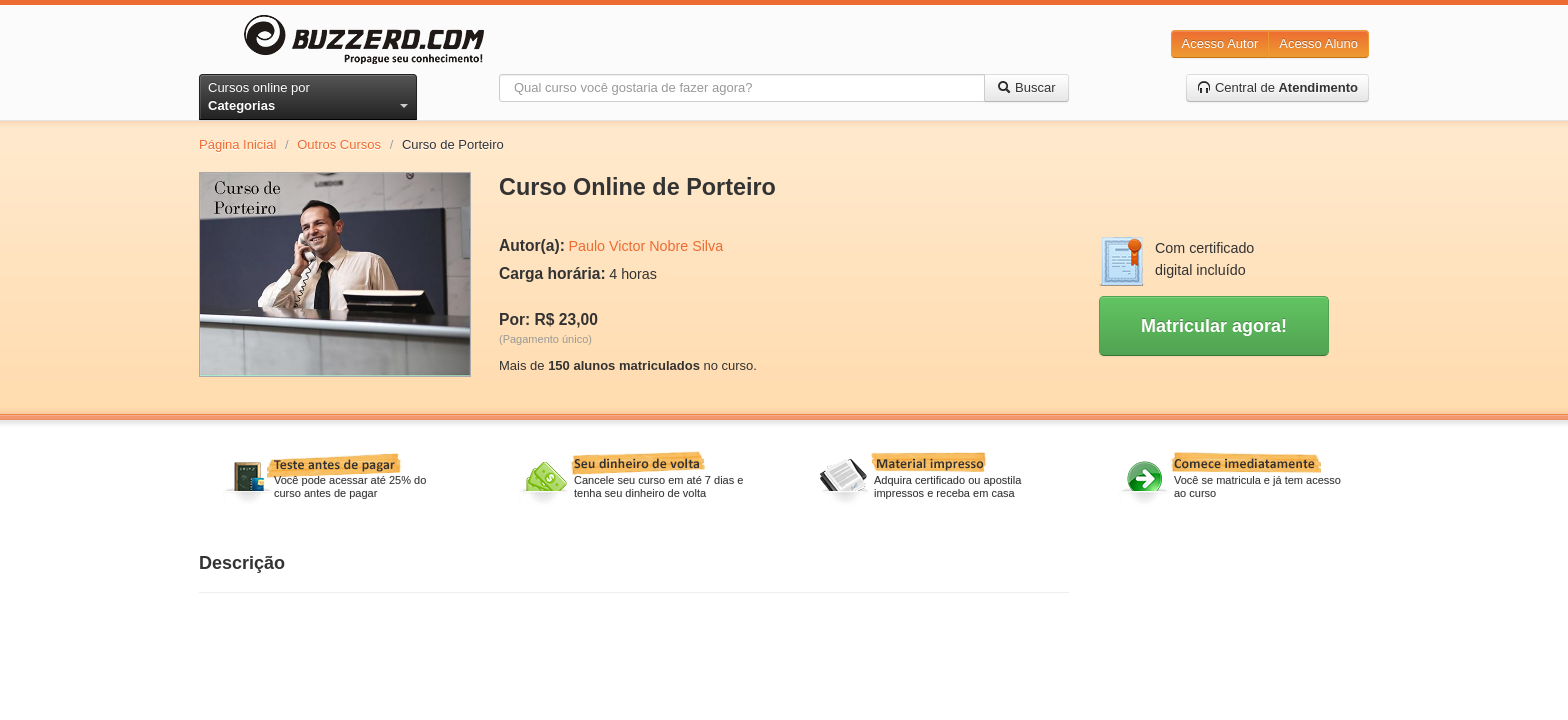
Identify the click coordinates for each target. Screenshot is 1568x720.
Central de (1277, 87)
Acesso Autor (1220, 43)
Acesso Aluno (1318, 43)
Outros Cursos (339, 144)
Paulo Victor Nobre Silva (645, 246)
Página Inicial (237, 144)
